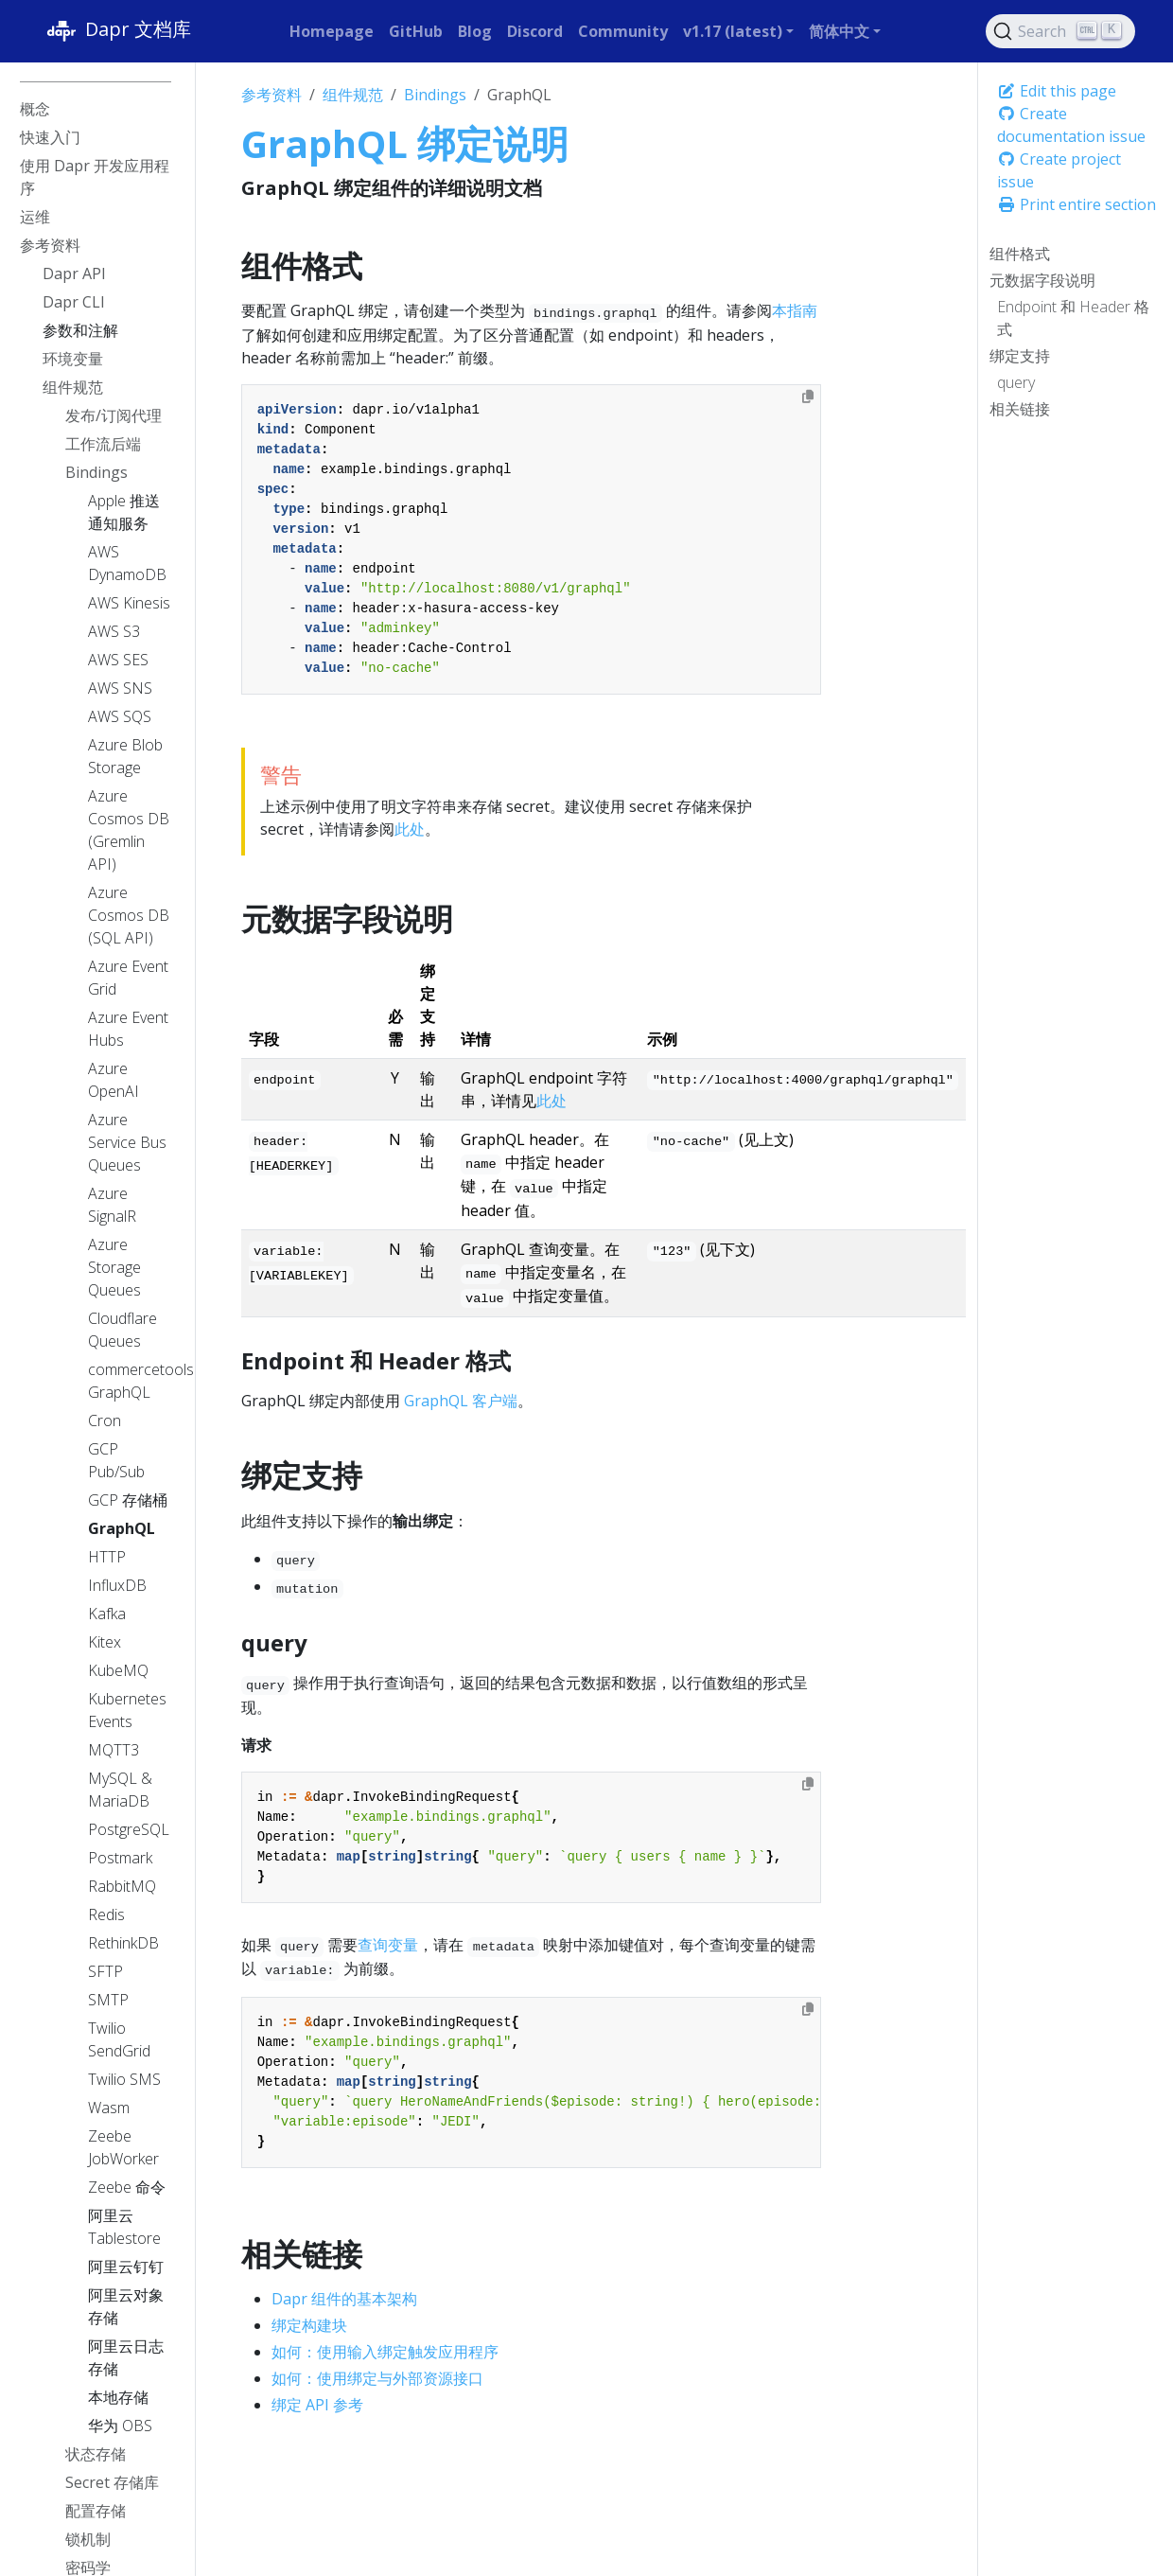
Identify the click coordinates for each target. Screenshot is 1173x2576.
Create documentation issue (1071, 125)
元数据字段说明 (1042, 280)
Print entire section (1076, 204)
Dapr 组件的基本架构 (344, 2298)
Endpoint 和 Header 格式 (1073, 318)
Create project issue (1059, 170)
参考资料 (271, 94)
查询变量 (388, 1944)
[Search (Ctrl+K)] (1060, 31)
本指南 (794, 310)
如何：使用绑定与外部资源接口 (377, 2378)
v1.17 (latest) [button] (732, 31)
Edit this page (1056, 90)
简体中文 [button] (839, 31)
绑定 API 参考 (317, 2404)
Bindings (435, 94)
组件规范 (353, 94)
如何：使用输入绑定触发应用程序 (385, 2351)
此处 (409, 829)
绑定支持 (1019, 355)
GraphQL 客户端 (460, 1400)
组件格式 (1019, 253)
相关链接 (1019, 408)
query (1016, 382)
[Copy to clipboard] (807, 396)
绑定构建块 (309, 2325)
